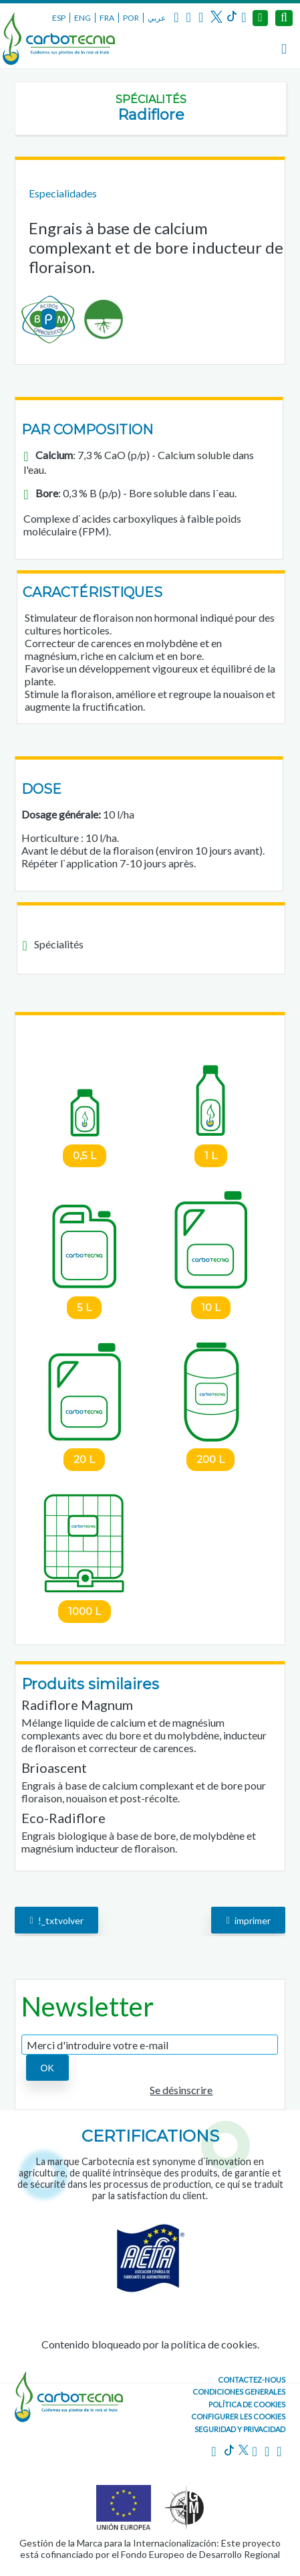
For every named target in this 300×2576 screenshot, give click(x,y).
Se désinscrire (181, 2089)
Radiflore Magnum (77, 1705)
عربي (157, 18)
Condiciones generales (238, 2391)
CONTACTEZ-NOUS (251, 2379)
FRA (107, 18)
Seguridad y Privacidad (239, 2429)
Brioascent (54, 1767)
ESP (58, 18)
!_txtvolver (56, 1919)
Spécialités (151, 99)
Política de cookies (246, 2404)
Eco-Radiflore (63, 1818)
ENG (82, 18)
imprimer (248, 1919)
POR (131, 18)
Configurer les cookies (238, 2416)
